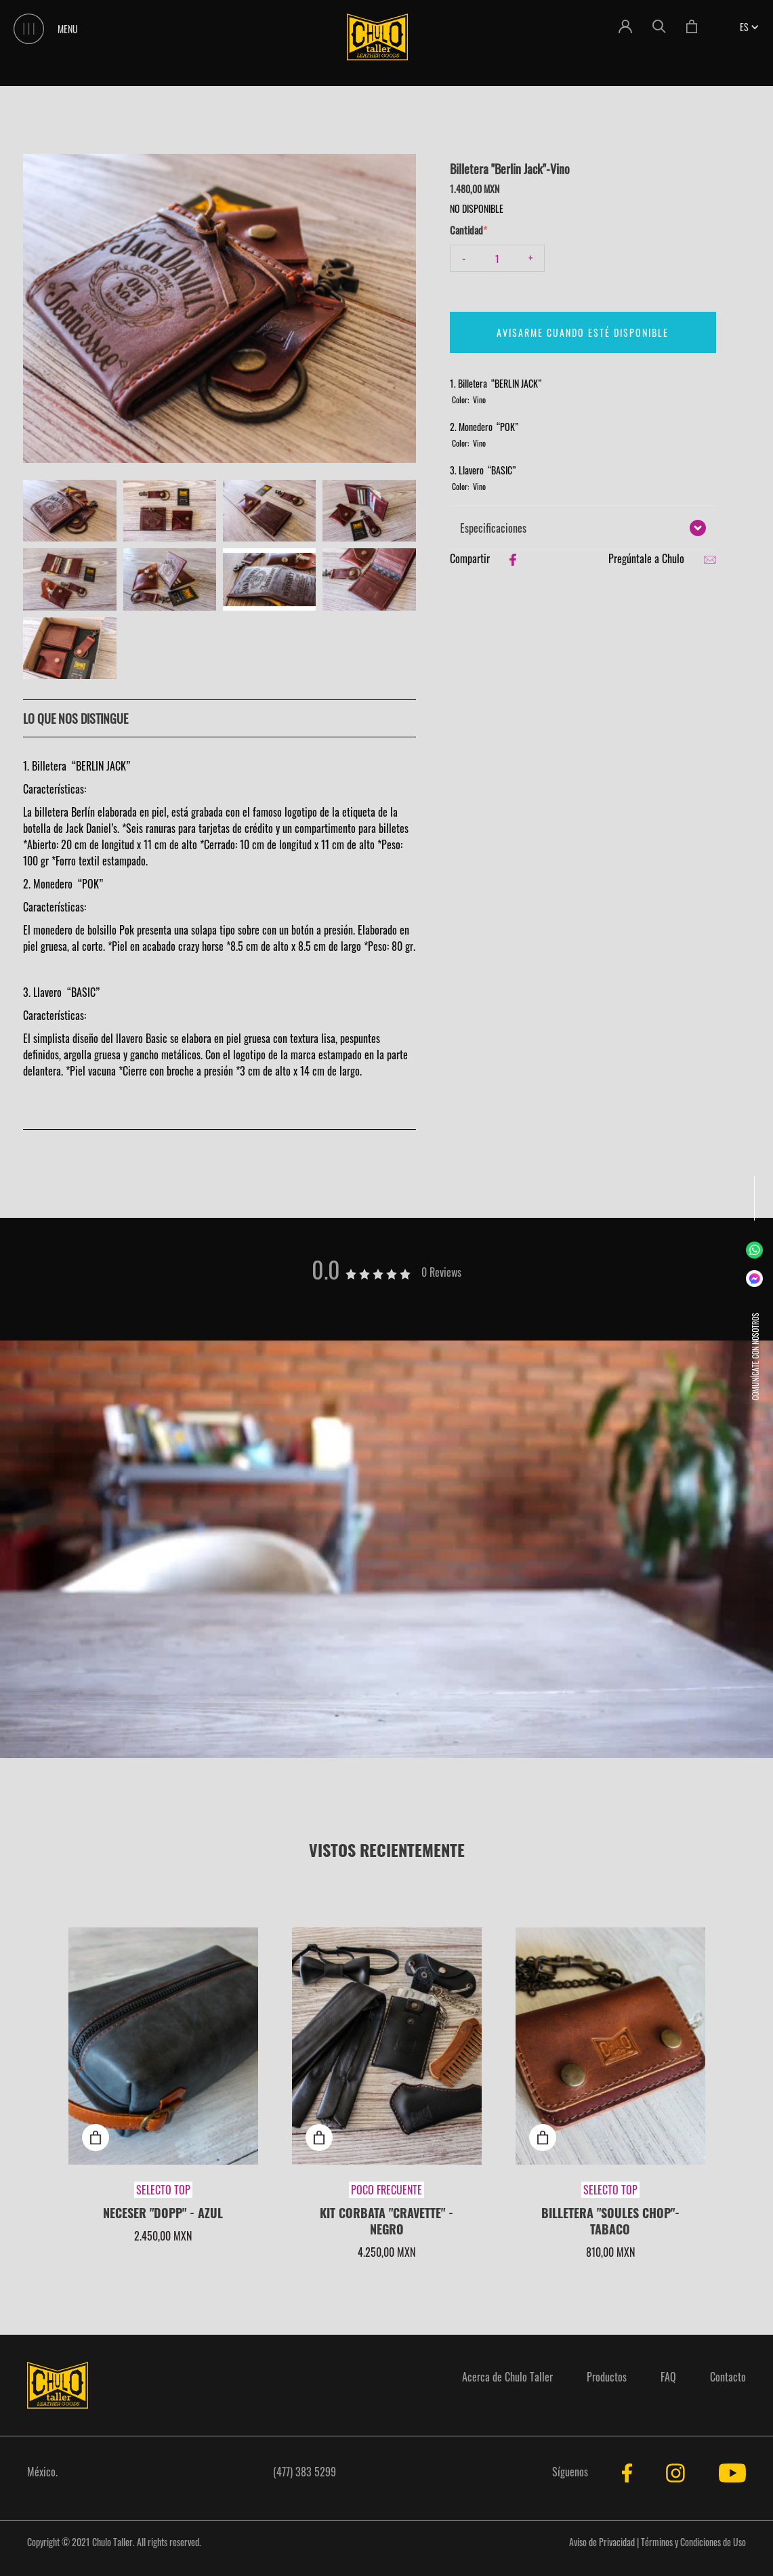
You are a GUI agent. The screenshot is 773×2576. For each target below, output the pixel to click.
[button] (744, 27)
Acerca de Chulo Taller (507, 2377)
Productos (607, 2377)
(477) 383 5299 (304, 2471)
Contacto (728, 2377)
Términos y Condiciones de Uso (693, 2542)
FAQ (668, 2377)
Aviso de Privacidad (602, 2542)
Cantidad (466, 229)
